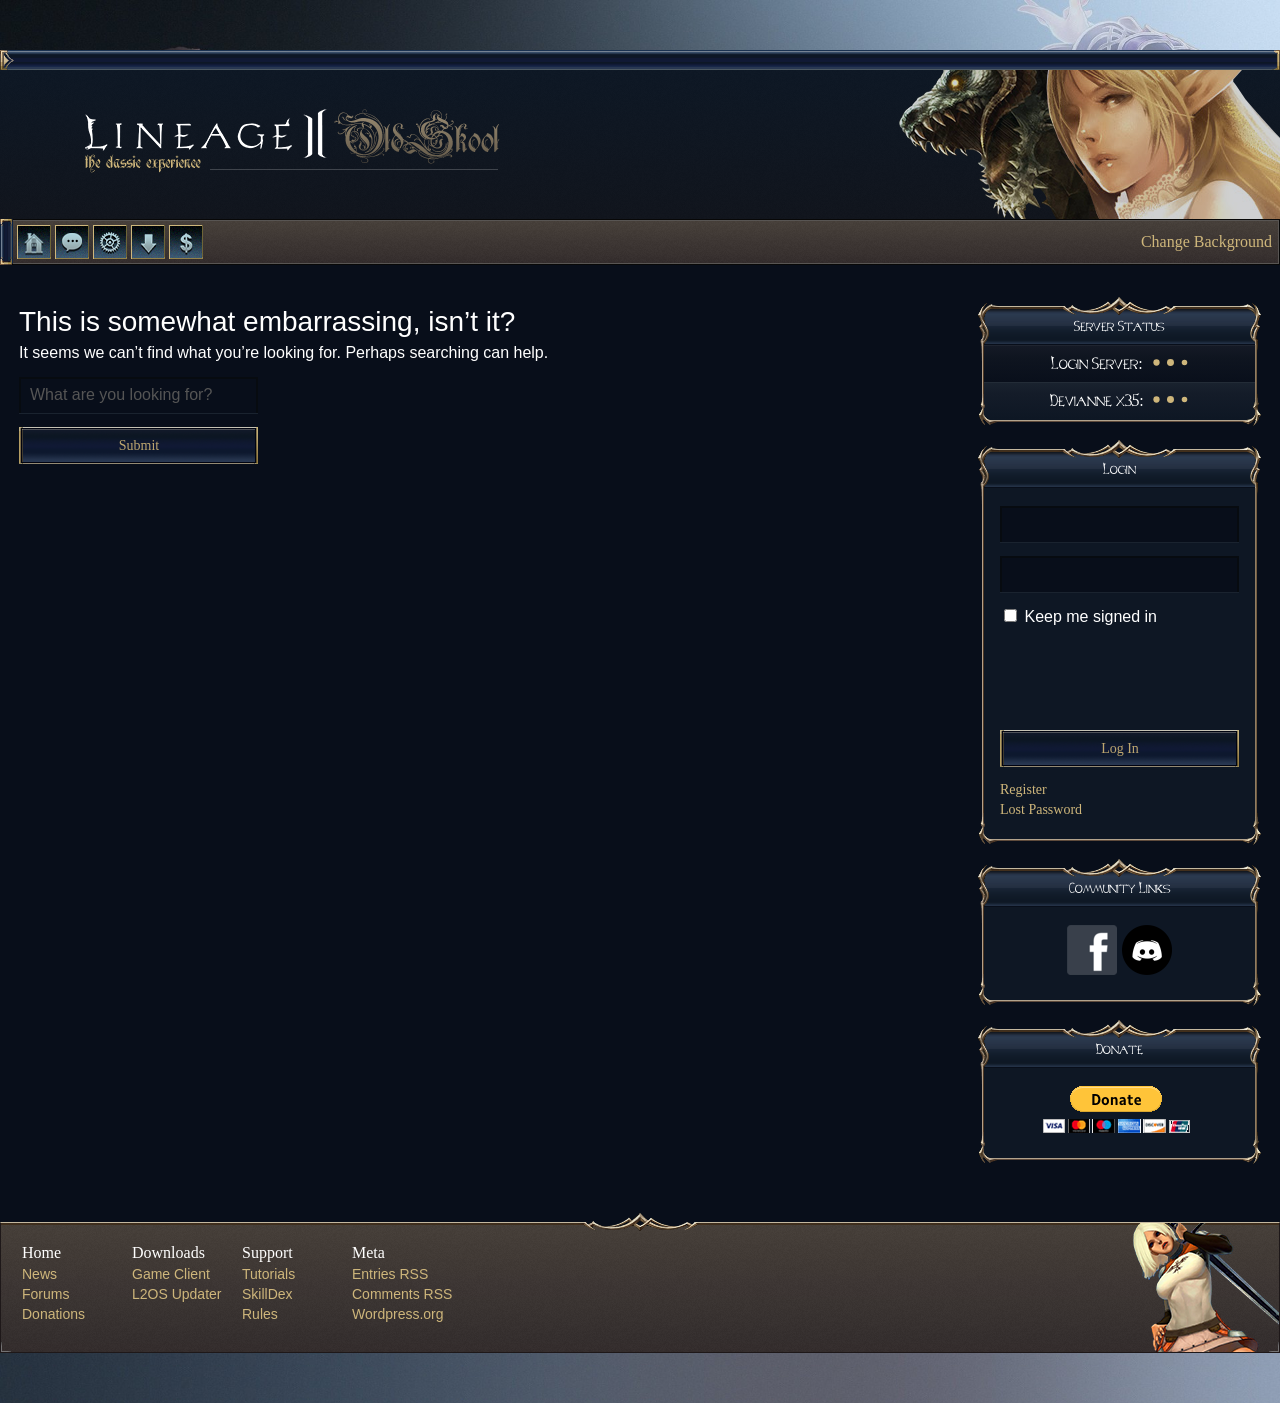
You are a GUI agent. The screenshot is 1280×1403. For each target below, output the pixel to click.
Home (34, 242)
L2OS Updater (177, 1294)
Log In (1120, 748)
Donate (186, 242)
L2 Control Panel (110, 242)
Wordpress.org (398, 1314)
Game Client (171, 1274)
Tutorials (268, 1274)
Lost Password (1041, 809)
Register (1023, 789)
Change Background (1206, 241)
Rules (260, 1314)
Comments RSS (402, 1294)
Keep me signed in (1090, 616)
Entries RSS (390, 1274)
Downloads (148, 242)
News (39, 1274)
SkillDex (267, 1294)
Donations (53, 1314)
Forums (72, 242)
